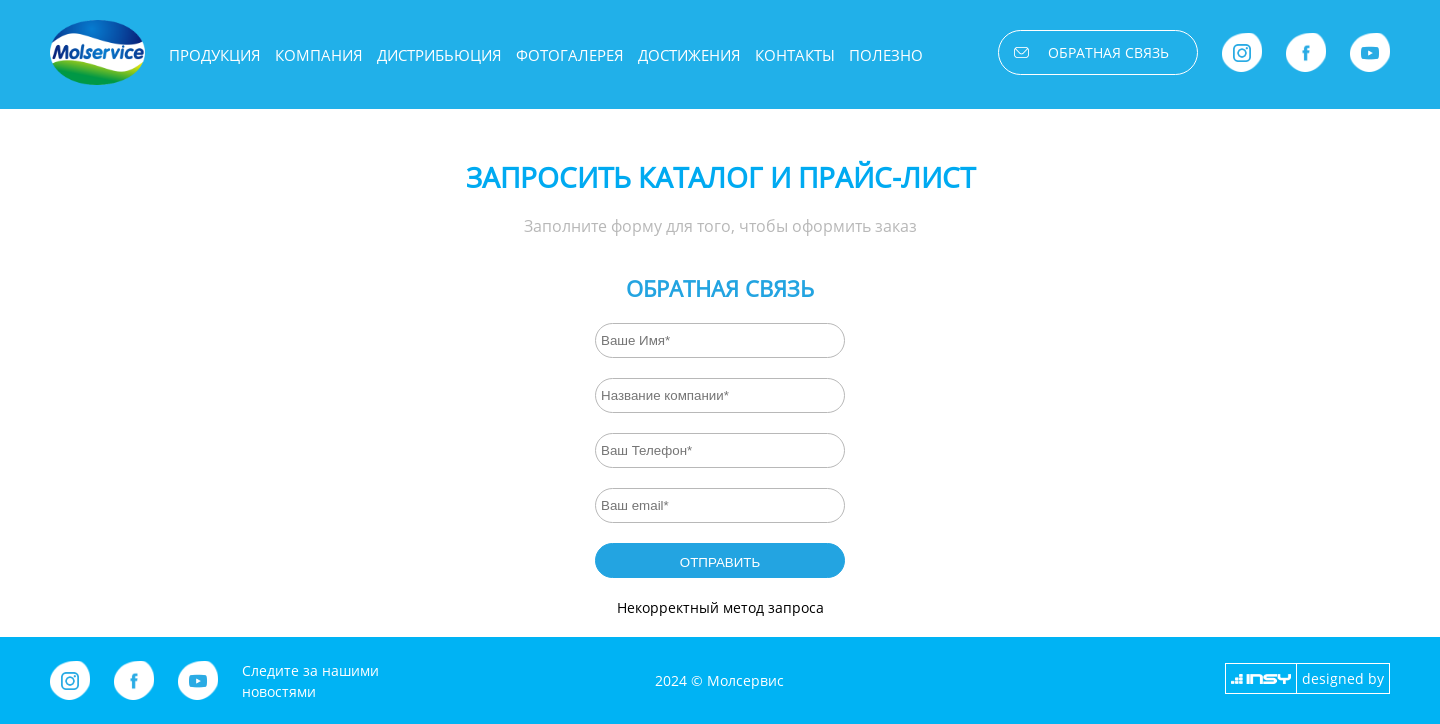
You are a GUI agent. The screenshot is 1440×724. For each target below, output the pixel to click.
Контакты (795, 55)
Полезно (886, 55)
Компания (319, 55)
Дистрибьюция (439, 55)
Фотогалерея (570, 55)
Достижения (689, 55)
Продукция (215, 55)
